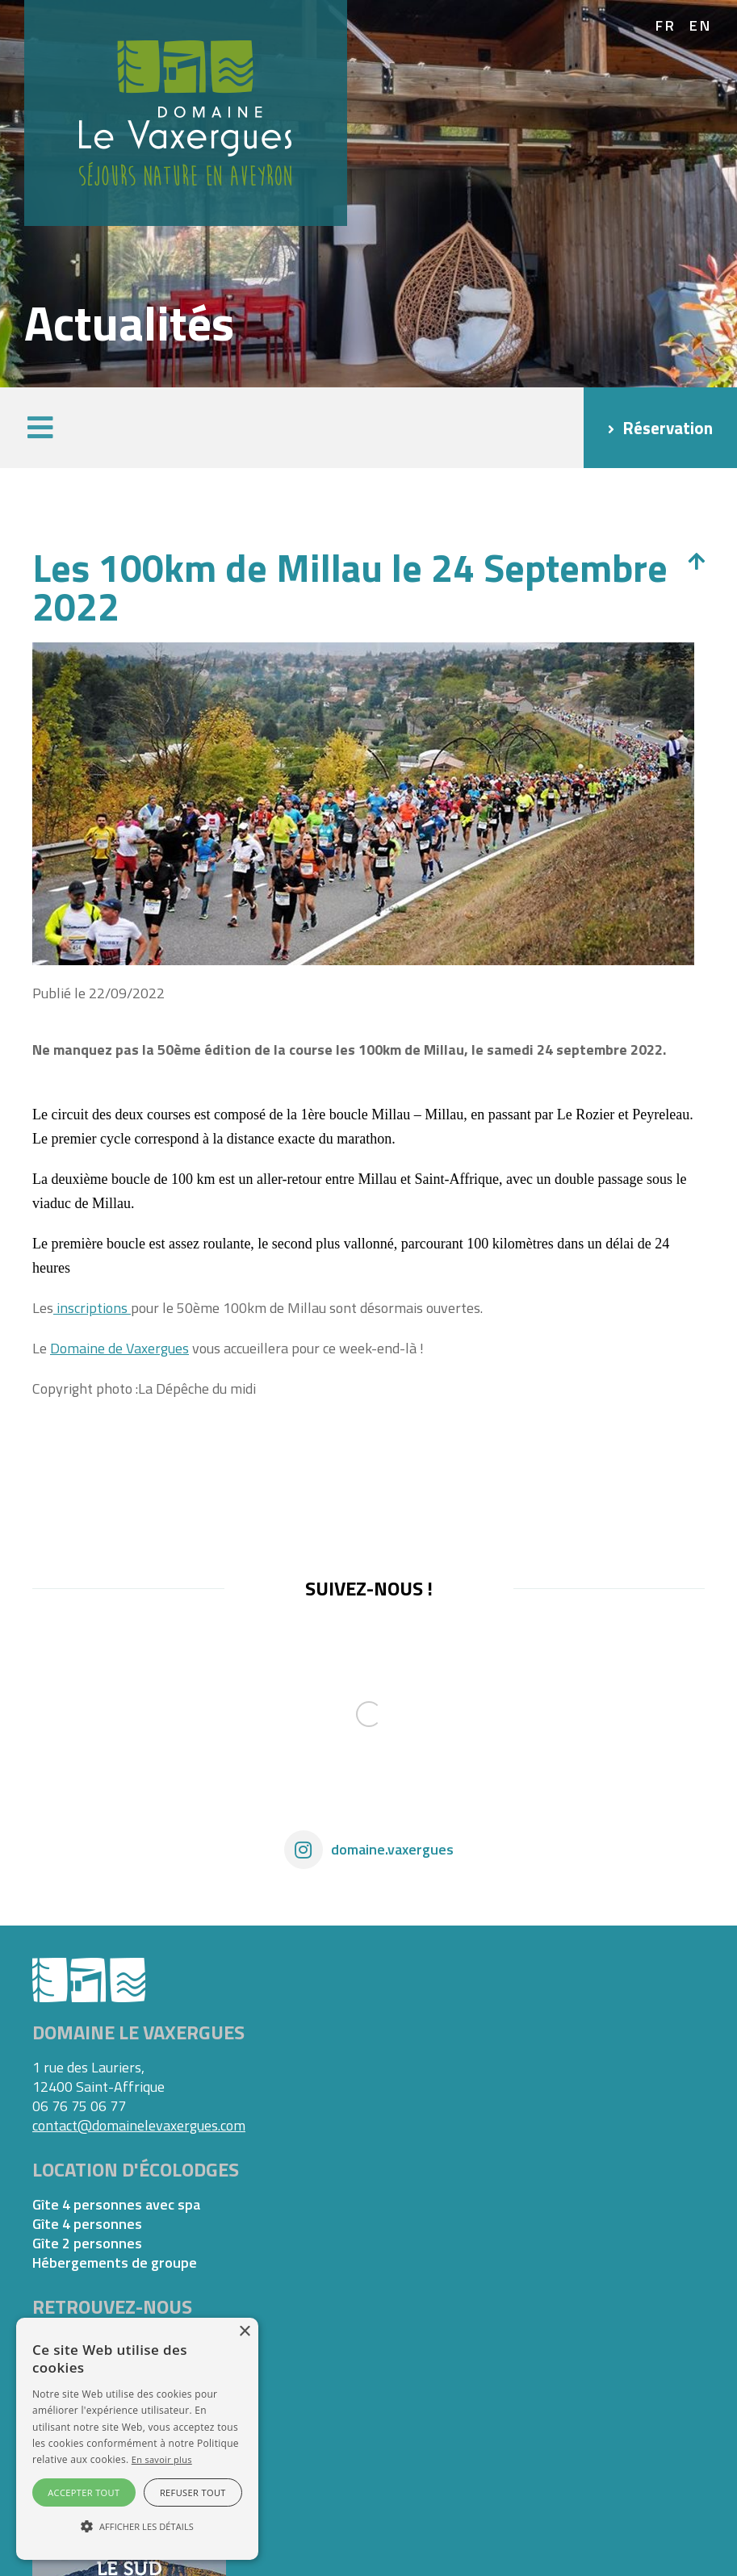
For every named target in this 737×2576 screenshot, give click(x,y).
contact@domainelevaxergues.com (138, 2125)
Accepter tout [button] (83, 2492)
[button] (40, 427)
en (701, 26)
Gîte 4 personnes (87, 2224)
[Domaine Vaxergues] (185, 112)
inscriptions (92, 1308)
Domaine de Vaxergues (119, 1348)
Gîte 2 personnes (87, 2243)
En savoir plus (162, 2459)
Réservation (667, 428)
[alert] (137, 2439)
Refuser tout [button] (193, 2492)
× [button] (244, 2332)
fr (666, 26)
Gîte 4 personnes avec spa (116, 2204)
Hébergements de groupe (114, 2263)
